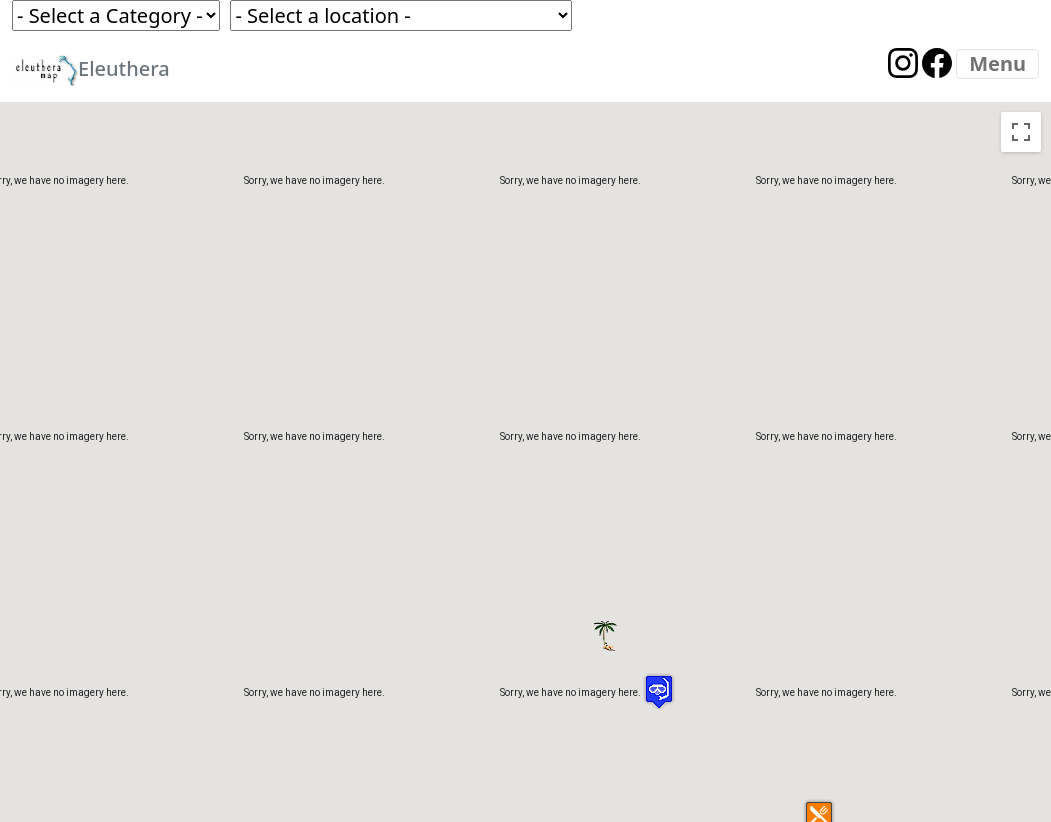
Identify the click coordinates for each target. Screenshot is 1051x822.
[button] (638, 613)
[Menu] (997, 64)
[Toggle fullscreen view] (1021, 132)
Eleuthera (91, 70)
